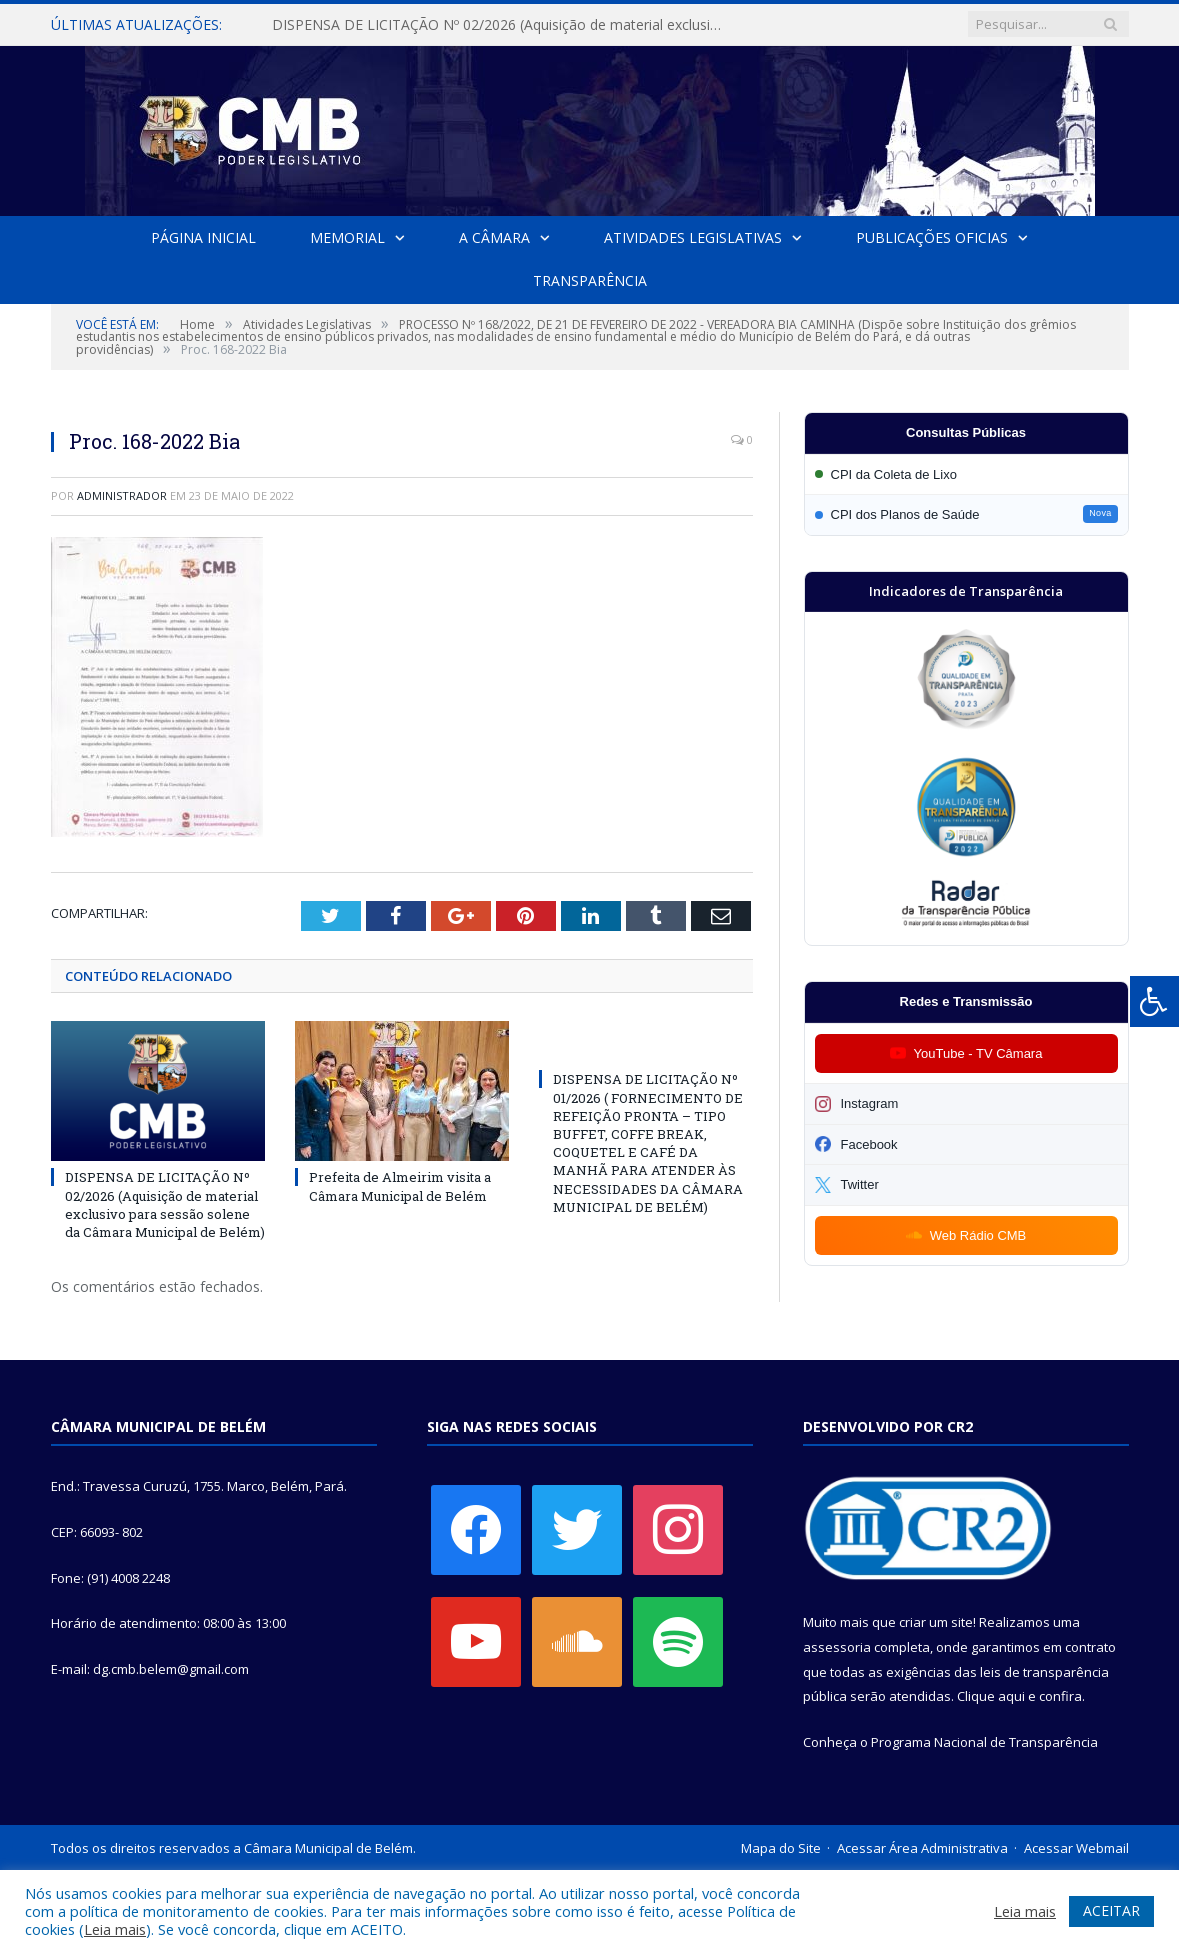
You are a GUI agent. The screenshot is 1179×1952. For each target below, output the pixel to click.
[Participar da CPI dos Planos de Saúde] (966, 514)
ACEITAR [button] (1111, 1910)
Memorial (347, 237)
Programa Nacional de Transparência (984, 1742)
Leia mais (115, 1929)
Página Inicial (203, 237)
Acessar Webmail (1076, 1848)
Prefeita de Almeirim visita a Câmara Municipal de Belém (400, 1187)
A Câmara (494, 237)
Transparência (590, 280)
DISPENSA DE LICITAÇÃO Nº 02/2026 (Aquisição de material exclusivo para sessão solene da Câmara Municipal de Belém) (501, 25)
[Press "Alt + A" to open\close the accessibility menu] (1154, 1001)
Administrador (122, 495)
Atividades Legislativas (693, 237)
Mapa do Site (781, 1848)
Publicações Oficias (932, 237)
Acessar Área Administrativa (922, 1848)
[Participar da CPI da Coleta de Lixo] (966, 474)
